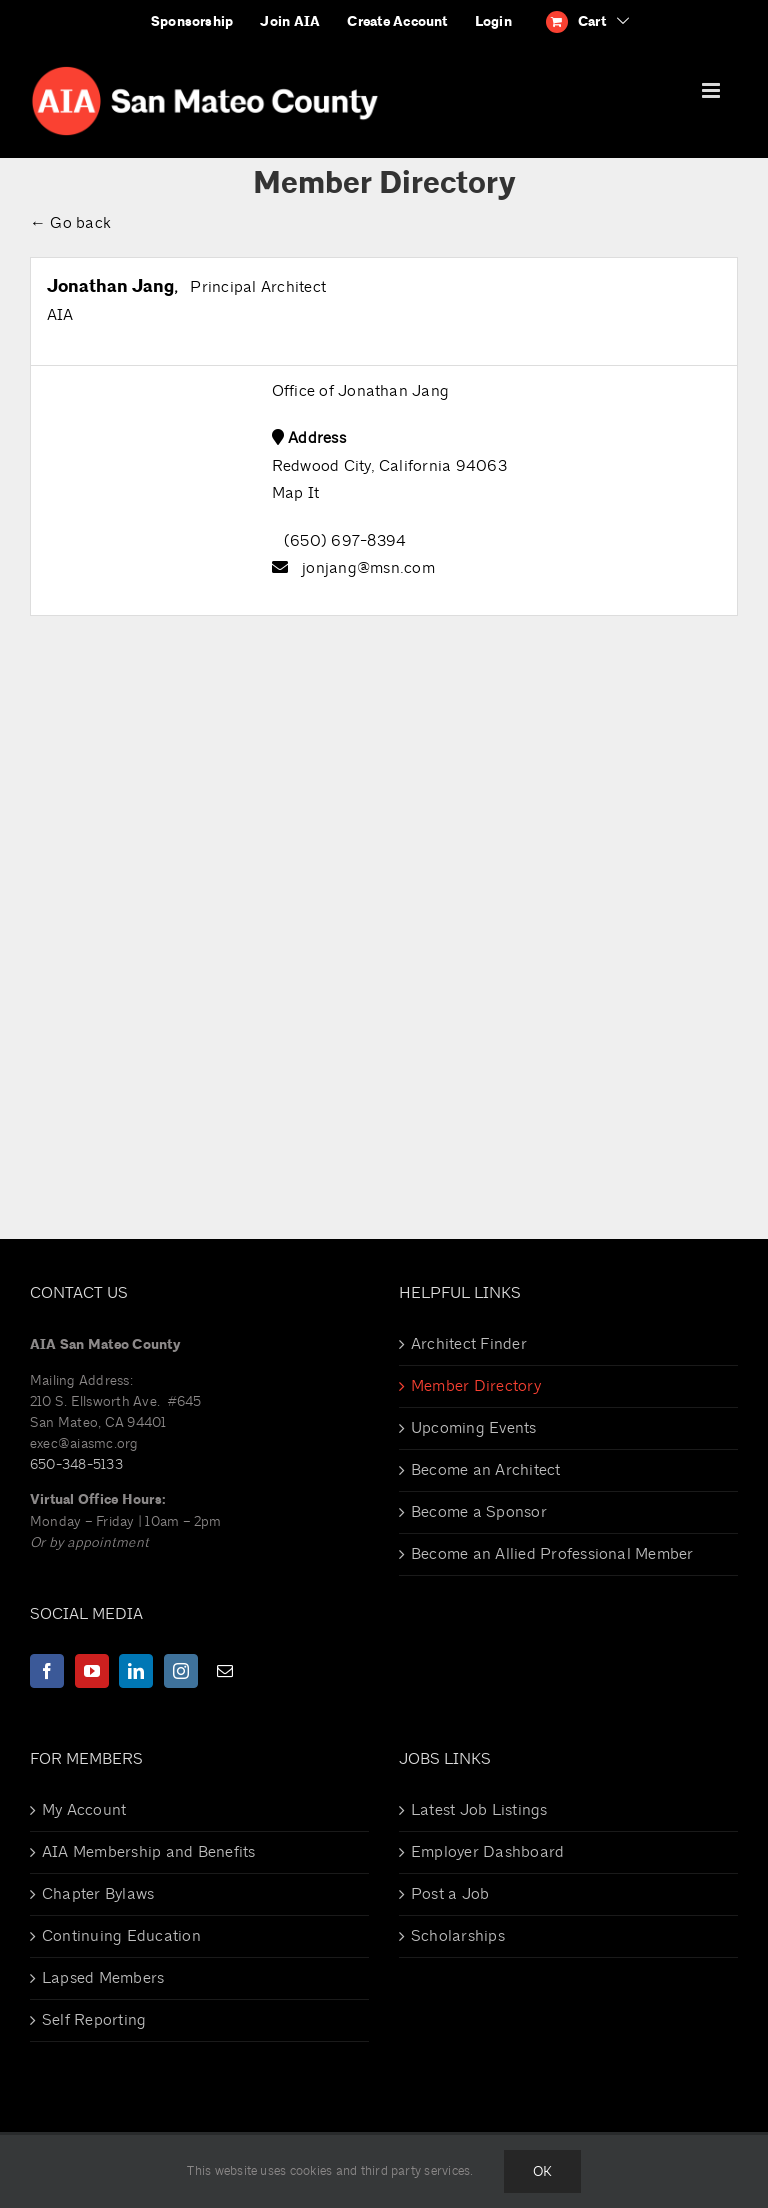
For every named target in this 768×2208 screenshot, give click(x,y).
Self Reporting (94, 2020)
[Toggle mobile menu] (712, 90)
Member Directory (476, 1386)
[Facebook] (47, 1671)
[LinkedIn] (136, 1671)
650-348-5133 (76, 1464)
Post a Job (450, 1894)
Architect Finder (469, 1344)
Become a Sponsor (479, 1512)
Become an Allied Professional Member (552, 1554)
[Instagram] (181, 1671)
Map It (295, 493)
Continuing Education (121, 1936)
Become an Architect (486, 1470)
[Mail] (225, 1671)
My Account (84, 1810)
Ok (542, 2171)
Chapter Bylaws (98, 1894)
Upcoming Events (474, 1428)
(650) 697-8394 (345, 541)
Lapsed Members (103, 1978)
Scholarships (458, 1936)
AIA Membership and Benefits (148, 1852)
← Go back (70, 223)
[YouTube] (92, 1671)
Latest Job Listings (479, 1810)
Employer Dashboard (487, 1852)
